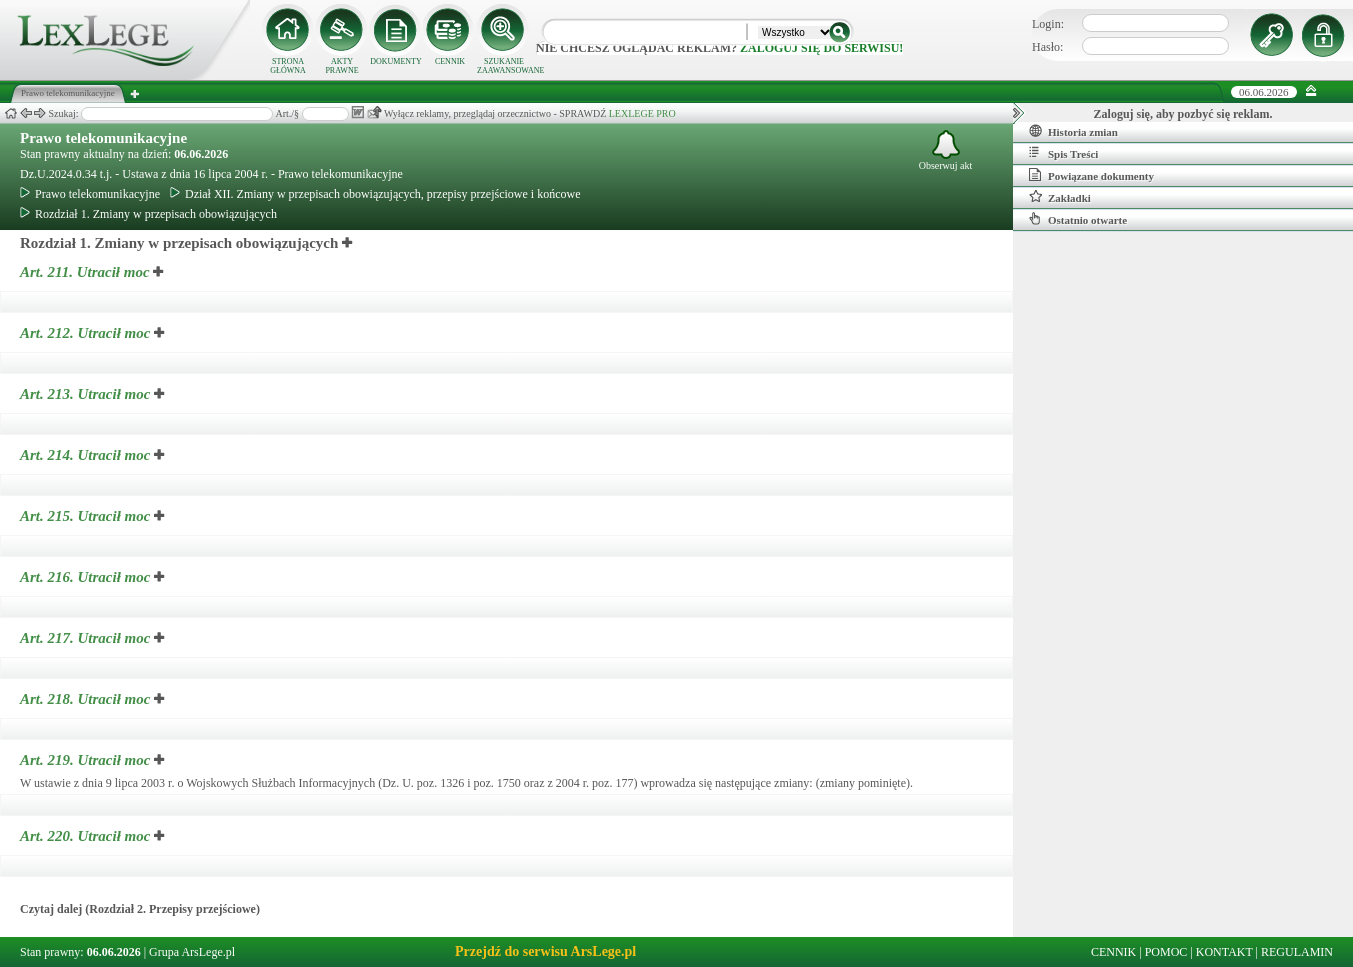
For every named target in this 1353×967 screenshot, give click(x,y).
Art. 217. (87, 638)
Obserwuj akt (946, 150)
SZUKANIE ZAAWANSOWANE (504, 66)
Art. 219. (87, 760)
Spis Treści (1063, 153)
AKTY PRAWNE (341, 66)
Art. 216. (87, 577)
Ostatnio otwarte (1078, 219)
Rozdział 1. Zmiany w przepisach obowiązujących (148, 214)
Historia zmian (1073, 131)
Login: (1048, 24)
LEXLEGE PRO (642, 113)
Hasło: (1047, 47)
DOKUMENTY (396, 61)
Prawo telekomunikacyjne (103, 138)
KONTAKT (1224, 952)
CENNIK (450, 61)
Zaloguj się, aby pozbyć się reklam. (1183, 114)
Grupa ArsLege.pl (192, 952)
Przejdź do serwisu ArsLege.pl (545, 951)
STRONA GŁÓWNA (288, 66)
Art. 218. (87, 699)
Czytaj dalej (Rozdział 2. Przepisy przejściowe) (140, 909)
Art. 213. (87, 394)
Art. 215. (87, 516)
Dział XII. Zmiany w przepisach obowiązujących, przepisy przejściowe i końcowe (375, 194)
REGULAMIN (1297, 952)
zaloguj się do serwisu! (821, 48)
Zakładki (1060, 197)
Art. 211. (86, 272)
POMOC (1166, 952)
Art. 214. (87, 455)
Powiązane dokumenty (1091, 175)
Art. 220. (87, 836)
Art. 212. (87, 333)
